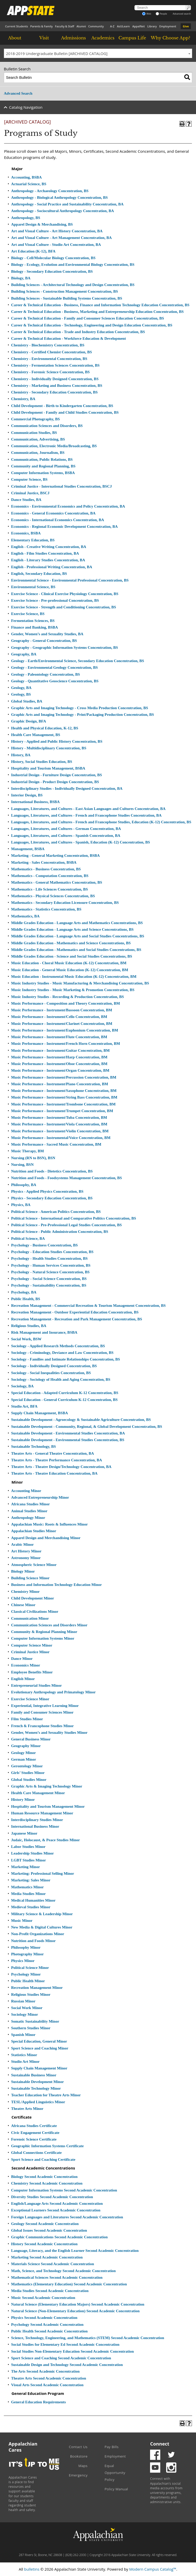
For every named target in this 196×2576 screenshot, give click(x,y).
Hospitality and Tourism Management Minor (47, 1806)
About (14, 37)
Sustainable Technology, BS (33, 1446)
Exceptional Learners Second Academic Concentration (55, 2210)
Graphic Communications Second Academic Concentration (59, 2237)
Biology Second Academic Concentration (44, 2177)
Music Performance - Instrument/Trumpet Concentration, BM (62, 1111)
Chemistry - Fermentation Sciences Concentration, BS (55, 365)
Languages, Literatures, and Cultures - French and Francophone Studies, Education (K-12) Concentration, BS (101, 822)
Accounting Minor (26, 1491)
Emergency (78, 2475)
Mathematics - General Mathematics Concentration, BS (56, 882)
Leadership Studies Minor (32, 1853)
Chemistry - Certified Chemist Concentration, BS (51, 352)
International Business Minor (35, 1826)
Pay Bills (112, 2447)
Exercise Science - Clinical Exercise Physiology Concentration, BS (64, 594)
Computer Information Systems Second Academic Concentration (64, 2190)
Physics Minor (22, 1961)
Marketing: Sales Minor (30, 1880)
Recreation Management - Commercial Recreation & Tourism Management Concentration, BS (88, 1305)
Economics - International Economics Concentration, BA (57, 520)
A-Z (112, 26)
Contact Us (78, 2447)
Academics (103, 37)
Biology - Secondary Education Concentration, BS (52, 271)
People (161, 13)
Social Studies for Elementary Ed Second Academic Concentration (65, 2344)
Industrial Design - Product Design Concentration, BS (55, 782)
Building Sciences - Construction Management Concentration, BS (64, 291)
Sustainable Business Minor (33, 2075)
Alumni (81, 26)
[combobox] (98, 53)
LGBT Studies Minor (28, 1860)
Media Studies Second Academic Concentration (49, 2291)
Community (96, 26)
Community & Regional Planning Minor (44, 1632)
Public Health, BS (25, 1299)
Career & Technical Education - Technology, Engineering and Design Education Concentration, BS (91, 325)
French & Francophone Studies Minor (42, 1726)
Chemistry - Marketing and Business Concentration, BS (56, 385)
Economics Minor (25, 1665)
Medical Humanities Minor (33, 1900)
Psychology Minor (26, 1974)
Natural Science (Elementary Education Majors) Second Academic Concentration (77, 2304)
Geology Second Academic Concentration (45, 2224)
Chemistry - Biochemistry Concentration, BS (47, 345)
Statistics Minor (24, 2055)
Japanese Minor (24, 1833)
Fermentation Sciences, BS (32, 621)
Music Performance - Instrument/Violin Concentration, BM (59, 1131)
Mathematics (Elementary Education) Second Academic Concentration (69, 2284)
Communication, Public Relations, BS (41, 459)
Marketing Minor (25, 1867)
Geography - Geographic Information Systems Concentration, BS (64, 647)
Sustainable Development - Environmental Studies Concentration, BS (67, 1440)
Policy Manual (116, 2489)
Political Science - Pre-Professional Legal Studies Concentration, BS (66, 1225)
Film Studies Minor (27, 1719)
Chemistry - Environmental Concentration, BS (49, 359)
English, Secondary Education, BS (39, 574)
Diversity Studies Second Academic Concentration (52, 2197)
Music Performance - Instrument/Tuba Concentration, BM (59, 1117)
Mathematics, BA (25, 916)
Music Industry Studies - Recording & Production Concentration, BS (67, 997)
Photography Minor (27, 1954)
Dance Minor (22, 1659)
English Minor (23, 1679)
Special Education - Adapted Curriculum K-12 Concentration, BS (64, 1393)
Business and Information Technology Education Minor (56, 1585)
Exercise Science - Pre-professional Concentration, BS (55, 600)
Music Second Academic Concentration (43, 2298)
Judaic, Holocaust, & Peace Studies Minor (45, 1840)
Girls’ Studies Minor (27, 1773)
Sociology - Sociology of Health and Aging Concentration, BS (60, 1379)
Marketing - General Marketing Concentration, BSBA (55, 855)
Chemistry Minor (25, 1592)
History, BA (20, 755)
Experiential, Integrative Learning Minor (45, 1706)
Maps (83, 2465)
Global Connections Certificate (36, 2153)
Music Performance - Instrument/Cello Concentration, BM (59, 1017)
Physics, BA (20, 1205)
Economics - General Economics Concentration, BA (53, 513)
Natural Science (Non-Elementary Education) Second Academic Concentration (75, 2311)
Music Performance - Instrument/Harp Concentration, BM (59, 1057)
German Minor (23, 1759)
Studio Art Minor (25, 2061)
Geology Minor (23, 1753)
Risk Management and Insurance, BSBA (44, 1332)
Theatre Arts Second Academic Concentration (48, 2378)
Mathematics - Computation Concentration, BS (49, 876)
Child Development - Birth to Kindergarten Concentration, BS (62, 406)
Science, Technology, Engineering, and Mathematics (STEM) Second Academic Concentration (87, 2338)
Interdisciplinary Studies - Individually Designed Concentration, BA (66, 788)
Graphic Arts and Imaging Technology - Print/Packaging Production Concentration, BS (82, 714)
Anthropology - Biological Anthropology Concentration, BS (59, 197)
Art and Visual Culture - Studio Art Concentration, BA (56, 245)
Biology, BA (20, 278)
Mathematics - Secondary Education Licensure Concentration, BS (65, 903)
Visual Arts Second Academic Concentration (47, 2385)
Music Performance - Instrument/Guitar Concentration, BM (60, 1050)
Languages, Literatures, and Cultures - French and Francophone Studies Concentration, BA (86, 815)
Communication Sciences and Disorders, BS (46, 426)
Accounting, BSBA (26, 177)
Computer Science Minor (31, 1645)
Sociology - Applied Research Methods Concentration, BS (58, 1346)
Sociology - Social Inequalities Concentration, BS (51, 1373)
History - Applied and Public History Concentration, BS (56, 741)
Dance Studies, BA (26, 500)
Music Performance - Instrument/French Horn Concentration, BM (65, 1044)
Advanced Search (18, 93)
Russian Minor (23, 2001)
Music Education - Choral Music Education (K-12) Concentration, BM (68, 963)
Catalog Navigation (26, 107)
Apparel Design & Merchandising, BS (42, 224)
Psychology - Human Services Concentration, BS (50, 1265)
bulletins (31, 2569)
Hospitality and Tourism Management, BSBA (48, 768)
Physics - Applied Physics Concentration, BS (47, 1191)
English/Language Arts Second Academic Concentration (57, 2203)
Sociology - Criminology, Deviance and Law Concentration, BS (62, 1353)
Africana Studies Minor (30, 1504)
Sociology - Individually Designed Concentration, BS (54, 1366)
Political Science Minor (30, 1968)
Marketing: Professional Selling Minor (42, 1873)
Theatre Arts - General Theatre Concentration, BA (52, 1453)
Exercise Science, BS (27, 614)
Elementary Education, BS (32, 540)
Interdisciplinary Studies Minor (37, 1820)
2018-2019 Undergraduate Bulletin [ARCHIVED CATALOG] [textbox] (57, 53)
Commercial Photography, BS (35, 419)
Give (186, 26)
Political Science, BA (28, 1238)
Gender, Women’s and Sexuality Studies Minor (49, 1732)
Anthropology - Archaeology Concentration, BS (49, 191)
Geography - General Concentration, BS (44, 641)
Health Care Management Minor (38, 1793)
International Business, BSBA (35, 802)
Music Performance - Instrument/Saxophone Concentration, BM (63, 1091)
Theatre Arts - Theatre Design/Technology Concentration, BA (61, 1467)
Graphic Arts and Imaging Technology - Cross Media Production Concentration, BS (79, 708)
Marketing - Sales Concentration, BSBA (43, 862)
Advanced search (182, 13)
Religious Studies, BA (28, 1326)
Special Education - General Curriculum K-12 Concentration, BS (64, 1400)
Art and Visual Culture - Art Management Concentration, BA (61, 238)
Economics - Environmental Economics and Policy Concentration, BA (68, 506)
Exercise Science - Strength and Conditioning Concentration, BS (63, 607)
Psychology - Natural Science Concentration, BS (50, 1272)
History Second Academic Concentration (44, 2244)
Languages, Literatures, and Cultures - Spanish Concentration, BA (65, 836)
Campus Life (132, 37)
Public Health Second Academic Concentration (49, 2331)
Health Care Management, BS (35, 735)
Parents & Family (41, 26)
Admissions (73, 37)
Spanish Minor (23, 2035)
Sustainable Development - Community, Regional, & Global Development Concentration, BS (86, 1426)
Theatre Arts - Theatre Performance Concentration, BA (56, 1460)
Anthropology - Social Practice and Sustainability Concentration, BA (67, 204)
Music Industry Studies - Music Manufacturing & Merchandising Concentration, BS (80, 983)
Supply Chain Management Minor (39, 2068)
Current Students (16, 26)
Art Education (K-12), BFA (33, 251)
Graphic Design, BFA (28, 721)
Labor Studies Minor (28, 1847)
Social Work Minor (26, 2008)
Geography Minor (26, 1746)
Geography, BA (23, 654)
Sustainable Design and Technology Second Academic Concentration (67, 2365)
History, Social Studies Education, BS (41, 762)
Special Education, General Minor (39, 2041)
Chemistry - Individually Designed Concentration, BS (55, 379)
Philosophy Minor (25, 1947)
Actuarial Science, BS (28, 184)
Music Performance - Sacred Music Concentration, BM (56, 1144)
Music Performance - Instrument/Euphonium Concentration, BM (64, 1030)
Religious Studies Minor (30, 1994)
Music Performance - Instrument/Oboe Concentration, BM (59, 1064)
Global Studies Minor (28, 1780)
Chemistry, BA (23, 399)
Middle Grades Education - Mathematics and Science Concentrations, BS (71, 943)
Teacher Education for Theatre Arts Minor (46, 2095)
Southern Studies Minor (30, 2028)
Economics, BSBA (26, 533)
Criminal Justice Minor (30, 1652)
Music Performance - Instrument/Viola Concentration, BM (59, 1124)
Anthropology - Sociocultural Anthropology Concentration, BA (62, 211)
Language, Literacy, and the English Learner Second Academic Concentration (75, 2251)
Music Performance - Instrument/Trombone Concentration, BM (63, 1104)
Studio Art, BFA (24, 1406)
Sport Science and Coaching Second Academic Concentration (61, 2358)
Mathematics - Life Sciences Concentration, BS (49, 889)
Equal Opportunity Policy (115, 2472)
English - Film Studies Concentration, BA (45, 553)
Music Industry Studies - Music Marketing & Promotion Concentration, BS (72, 990)
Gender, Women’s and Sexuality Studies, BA (47, 634)
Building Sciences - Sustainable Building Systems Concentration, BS (66, 298)
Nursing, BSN (22, 1165)
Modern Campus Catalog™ (152, 2569)
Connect (159, 2444)
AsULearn (123, 26)
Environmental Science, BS (33, 587)
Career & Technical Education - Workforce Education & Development (68, 338)
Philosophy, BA (23, 1185)
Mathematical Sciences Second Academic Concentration (56, 2277)
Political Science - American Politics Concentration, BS (56, 1212)
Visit (44, 37)
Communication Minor (30, 1618)
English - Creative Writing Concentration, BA (48, 547)
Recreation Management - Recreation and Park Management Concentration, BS (76, 1319)
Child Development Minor (32, 1598)
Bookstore (79, 2456)
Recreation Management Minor (37, 1988)
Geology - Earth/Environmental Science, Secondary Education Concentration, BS (77, 661)
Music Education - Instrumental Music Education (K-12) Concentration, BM (73, 976)
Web (146, 13)
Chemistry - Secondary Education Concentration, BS (54, 392)
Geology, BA (21, 688)
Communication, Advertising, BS (38, 439)
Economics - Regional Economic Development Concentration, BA (64, 526)
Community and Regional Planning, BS (43, 466)
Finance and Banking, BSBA (34, 627)
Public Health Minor (28, 1981)
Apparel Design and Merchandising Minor (45, 1538)
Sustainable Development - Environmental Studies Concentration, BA (68, 1433)
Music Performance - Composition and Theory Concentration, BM (65, 1003)
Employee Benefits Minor (32, 1672)
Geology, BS (21, 694)
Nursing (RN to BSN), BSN (33, 1158)
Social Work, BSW (26, 1339)
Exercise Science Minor (30, 1699)
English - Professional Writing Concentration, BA (51, 567)
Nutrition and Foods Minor (33, 1941)
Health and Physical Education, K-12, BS (44, 728)
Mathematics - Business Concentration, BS (46, 869)
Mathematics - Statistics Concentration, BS (46, 909)
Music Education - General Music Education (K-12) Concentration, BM (69, 970)
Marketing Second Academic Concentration (46, 2257)
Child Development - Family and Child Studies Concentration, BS (64, 412)
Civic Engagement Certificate (35, 2133)
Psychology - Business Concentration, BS (44, 1245)
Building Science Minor (30, 1578)
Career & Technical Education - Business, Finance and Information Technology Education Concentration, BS (100, 305)
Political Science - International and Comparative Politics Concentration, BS (73, 1218)
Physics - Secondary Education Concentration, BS (51, 1198)
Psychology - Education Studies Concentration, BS (52, 1252)
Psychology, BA (23, 1292)
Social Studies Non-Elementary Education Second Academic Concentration (72, 2351)
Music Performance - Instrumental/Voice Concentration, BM (60, 1138)
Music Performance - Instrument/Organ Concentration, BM (60, 1070)
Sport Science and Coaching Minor (39, 2048)
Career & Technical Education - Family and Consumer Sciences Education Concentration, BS (87, 318)
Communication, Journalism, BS (37, 453)
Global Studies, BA (26, 701)
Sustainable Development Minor (37, 2082)
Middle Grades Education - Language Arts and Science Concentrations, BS (72, 929)
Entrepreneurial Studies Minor (36, 1685)
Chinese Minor (23, 1605)
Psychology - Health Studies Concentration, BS (49, 1258)
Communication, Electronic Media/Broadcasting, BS (54, 446)
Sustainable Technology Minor (36, 2088)
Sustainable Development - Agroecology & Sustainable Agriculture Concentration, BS (81, 1420)
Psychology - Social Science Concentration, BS (49, 1279)
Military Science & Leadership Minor (42, 1914)
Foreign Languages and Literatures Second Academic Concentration (67, 2217)
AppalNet (138, 26)
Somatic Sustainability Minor (35, 2021)
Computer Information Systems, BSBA (43, 473)
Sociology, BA (22, 1386)
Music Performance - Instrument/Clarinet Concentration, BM (61, 1024)
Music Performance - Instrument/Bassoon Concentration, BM (61, 1010)
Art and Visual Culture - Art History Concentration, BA (56, 231)
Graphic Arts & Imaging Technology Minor (46, 1786)
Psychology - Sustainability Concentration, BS (48, 1285)
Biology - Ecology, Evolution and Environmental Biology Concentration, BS (72, 264)
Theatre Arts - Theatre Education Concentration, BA (54, 1473)
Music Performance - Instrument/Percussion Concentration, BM (63, 1077)
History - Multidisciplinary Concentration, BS (48, 748)
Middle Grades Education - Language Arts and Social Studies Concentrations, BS (77, 936)
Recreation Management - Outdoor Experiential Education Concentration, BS (74, 1312)
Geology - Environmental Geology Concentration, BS (54, 667)
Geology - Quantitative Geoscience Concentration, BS (54, 681)
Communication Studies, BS (34, 433)
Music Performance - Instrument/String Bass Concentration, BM (64, 1097)
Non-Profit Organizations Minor (37, 1934)
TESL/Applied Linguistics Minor (38, 2102)
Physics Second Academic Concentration (44, 2318)
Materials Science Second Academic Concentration (52, 2264)
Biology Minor (23, 1571)
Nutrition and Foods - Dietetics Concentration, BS (52, 1171)
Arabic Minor (22, 1544)
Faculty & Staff (64, 26)
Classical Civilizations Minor (34, 1611)
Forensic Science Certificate (33, 2139)
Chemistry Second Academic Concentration (46, 2183)
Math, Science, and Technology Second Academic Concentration (63, 2271)
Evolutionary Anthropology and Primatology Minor (53, 1692)
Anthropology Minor (28, 1518)
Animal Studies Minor (29, 1511)
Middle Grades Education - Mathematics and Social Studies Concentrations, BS (76, 950)
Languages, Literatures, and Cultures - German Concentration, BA (66, 829)
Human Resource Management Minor (42, 1813)
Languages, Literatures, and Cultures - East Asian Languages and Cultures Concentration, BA (88, 809)
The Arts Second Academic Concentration (45, 2371)
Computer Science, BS (29, 479)
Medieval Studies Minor (30, 1907)
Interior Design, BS (26, 795)
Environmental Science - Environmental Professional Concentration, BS (69, 580)
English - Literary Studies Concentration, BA (48, 560)
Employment (167, 26)
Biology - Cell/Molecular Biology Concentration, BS (53, 258)
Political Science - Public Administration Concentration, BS (59, 1232)
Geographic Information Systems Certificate (47, 2146)
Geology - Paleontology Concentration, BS (45, 674)
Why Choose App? (170, 37)
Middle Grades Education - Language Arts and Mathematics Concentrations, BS (77, 923)
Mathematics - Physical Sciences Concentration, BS (53, 896)
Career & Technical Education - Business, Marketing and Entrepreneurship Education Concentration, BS (97, 312)
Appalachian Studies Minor (33, 1531)
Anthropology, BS (25, 218)
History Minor (23, 1799)
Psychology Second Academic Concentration (47, 2324)
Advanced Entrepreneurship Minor (40, 1497)
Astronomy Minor (26, 1558)
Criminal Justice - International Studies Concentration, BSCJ (61, 486)
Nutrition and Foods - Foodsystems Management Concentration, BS (66, 1178)
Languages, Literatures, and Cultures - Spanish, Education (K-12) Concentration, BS (80, 842)
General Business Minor (31, 1739)
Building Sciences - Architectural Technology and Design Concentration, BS (72, 285)
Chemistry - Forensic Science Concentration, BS (50, 372)
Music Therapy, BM (27, 1151)
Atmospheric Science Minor (33, 1565)
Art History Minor (26, 1551)
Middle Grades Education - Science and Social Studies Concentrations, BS (71, 956)
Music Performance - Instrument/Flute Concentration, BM (59, 1037)
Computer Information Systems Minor (42, 1638)
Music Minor (21, 1921)
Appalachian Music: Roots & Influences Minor (49, 1524)
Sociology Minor (24, 2014)
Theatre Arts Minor (27, 2109)
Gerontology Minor (27, 1766)
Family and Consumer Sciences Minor (42, 1712)
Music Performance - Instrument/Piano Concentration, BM (59, 1084)
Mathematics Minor (27, 1887)
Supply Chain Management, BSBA (39, 1413)
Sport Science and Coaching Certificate (43, 2159)
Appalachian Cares (23, 2447)
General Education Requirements (38, 2402)
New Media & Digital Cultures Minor (41, 1927)
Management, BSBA (27, 849)
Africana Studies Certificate (34, 2126)
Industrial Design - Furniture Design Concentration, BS (56, 775)
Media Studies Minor (28, 1894)
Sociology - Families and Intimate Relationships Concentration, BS (65, 1359)
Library (152, 26)
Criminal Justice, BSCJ (30, 493)
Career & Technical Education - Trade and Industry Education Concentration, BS (78, 332)
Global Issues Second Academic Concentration (49, 2230)
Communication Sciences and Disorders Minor (49, 1625)
